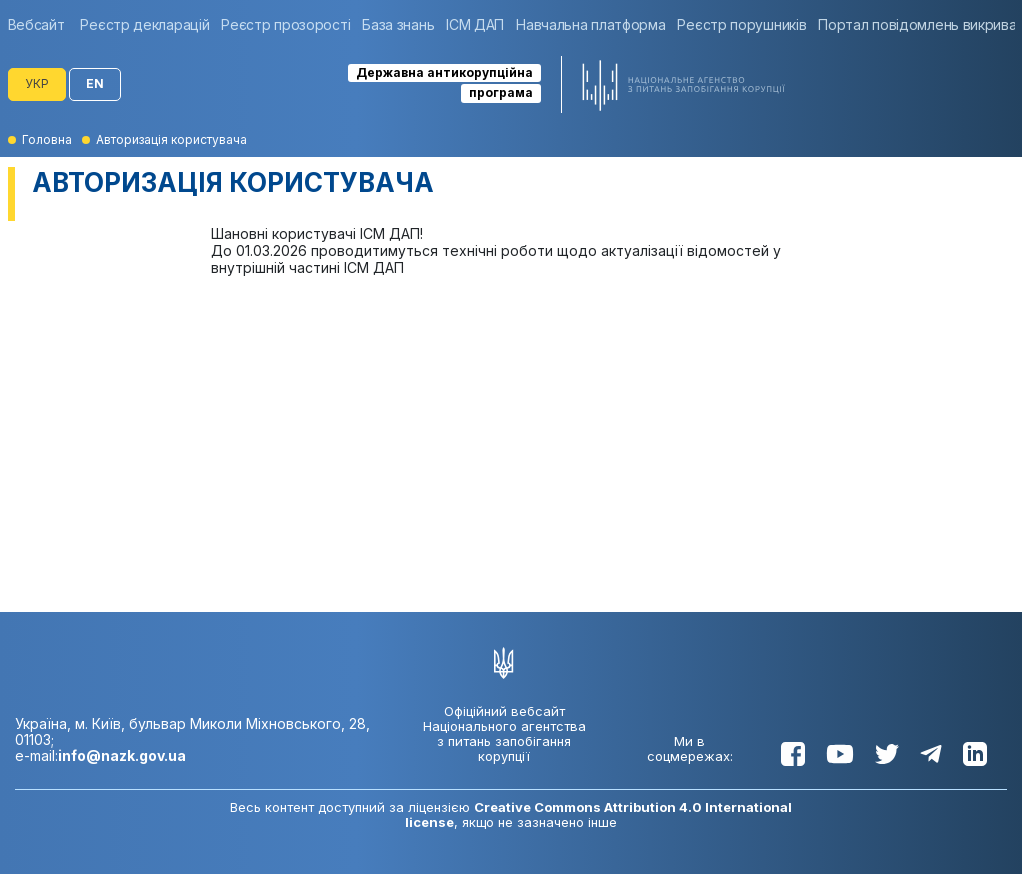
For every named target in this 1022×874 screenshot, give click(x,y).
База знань (398, 24)
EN (95, 83)
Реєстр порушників (741, 24)
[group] (41, 24)
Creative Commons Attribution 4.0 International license (598, 814)
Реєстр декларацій (144, 24)
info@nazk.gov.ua (122, 755)
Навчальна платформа (590, 24)
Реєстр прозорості (285, 24)
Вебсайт (36, 24)
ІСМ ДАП (475, 24)
